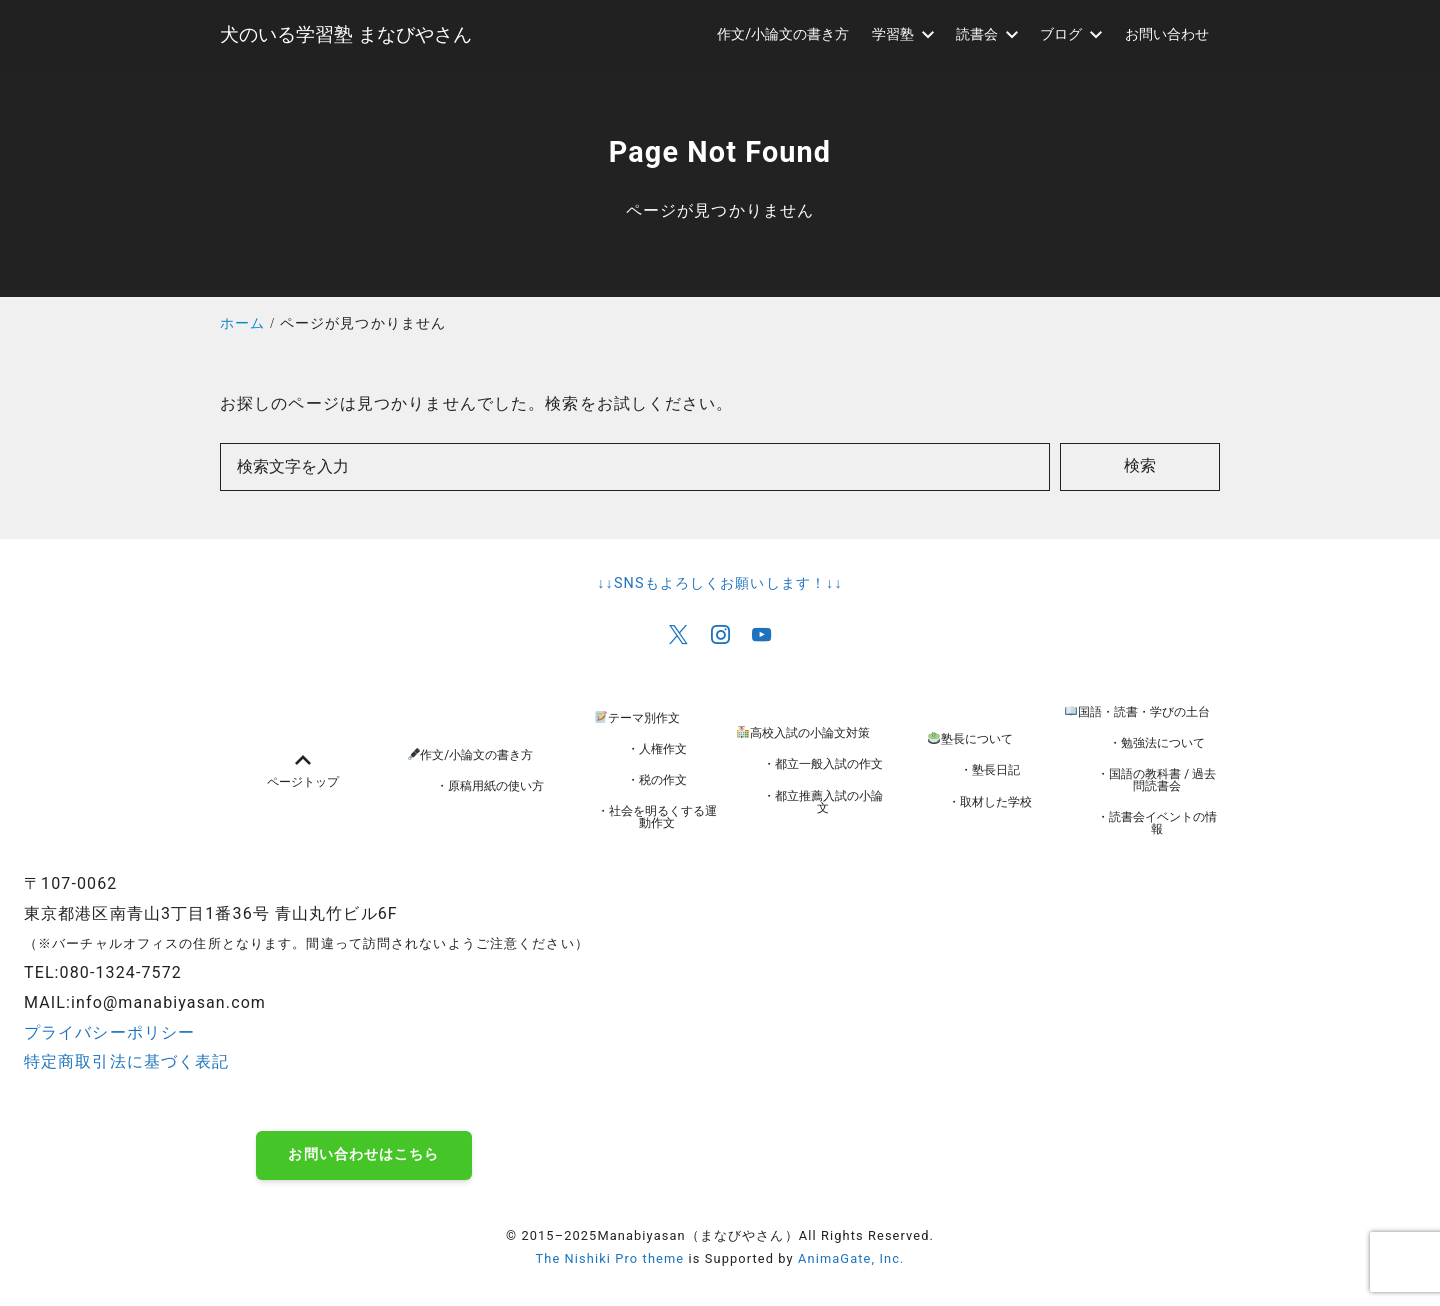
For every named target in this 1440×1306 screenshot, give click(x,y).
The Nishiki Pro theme (609, 1258)
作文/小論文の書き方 (471, 755)
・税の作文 (657, 780)
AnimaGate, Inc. (851, 1258)
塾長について (970, 739)
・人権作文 (657, 749)
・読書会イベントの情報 (1157, 823)
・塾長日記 (990, 770)
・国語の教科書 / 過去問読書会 (1156, 780)
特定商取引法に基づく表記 (126, 1061)
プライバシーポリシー (109, 1032)
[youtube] (761, 634)
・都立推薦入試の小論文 (823, 802)
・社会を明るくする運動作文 (657, 817)
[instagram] (720, 634)
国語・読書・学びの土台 (1137, 712)
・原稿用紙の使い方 (490, 786)
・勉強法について (1157, 743)
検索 (1140, 465)
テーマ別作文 (637, 718)
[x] (678, 634)
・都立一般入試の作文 (823, 764)
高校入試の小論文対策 (803, 733)
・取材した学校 (990, 802)
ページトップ (303, 770)
